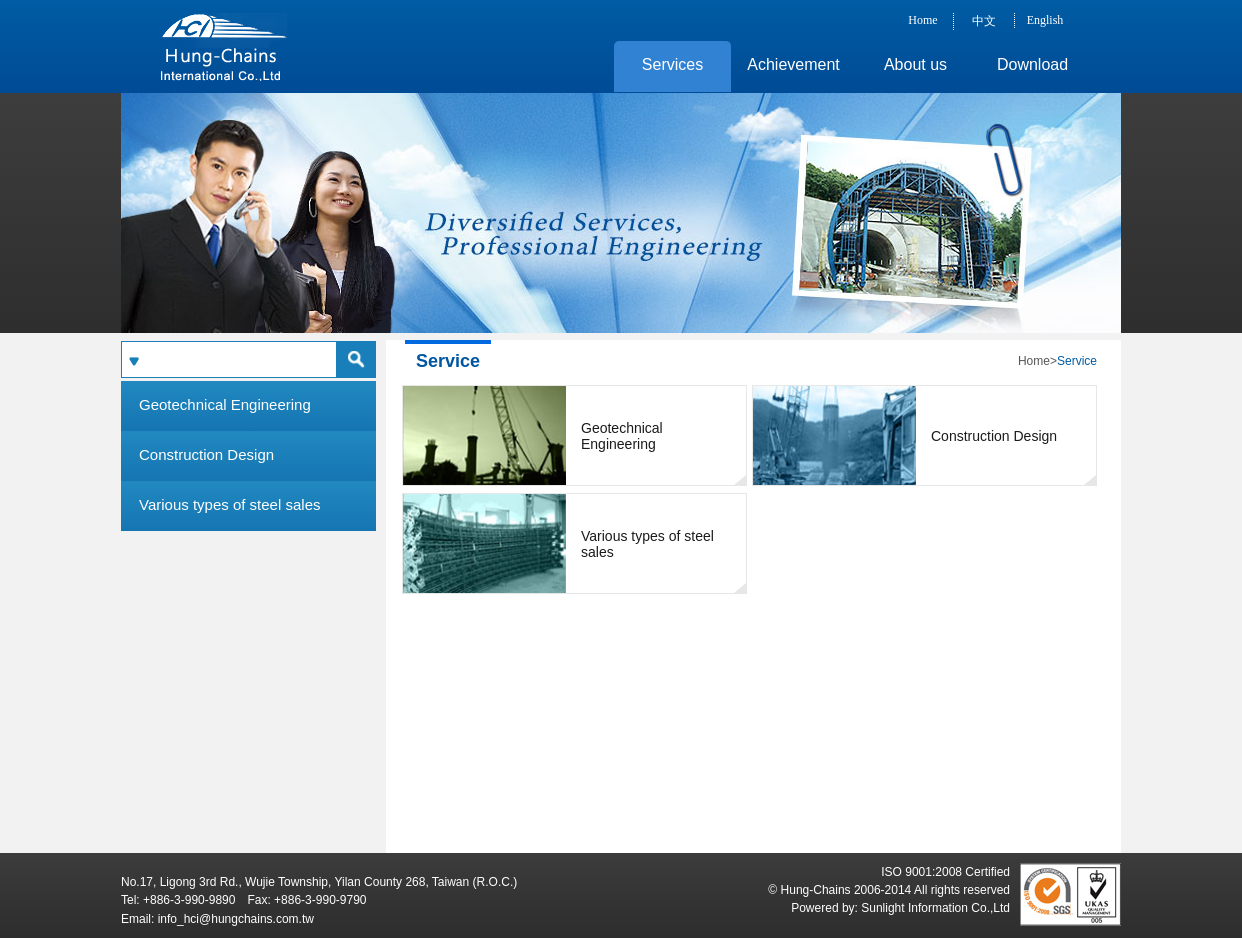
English (1045, 20)
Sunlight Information (914, 908)
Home (922, 20)
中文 (984, 21)
